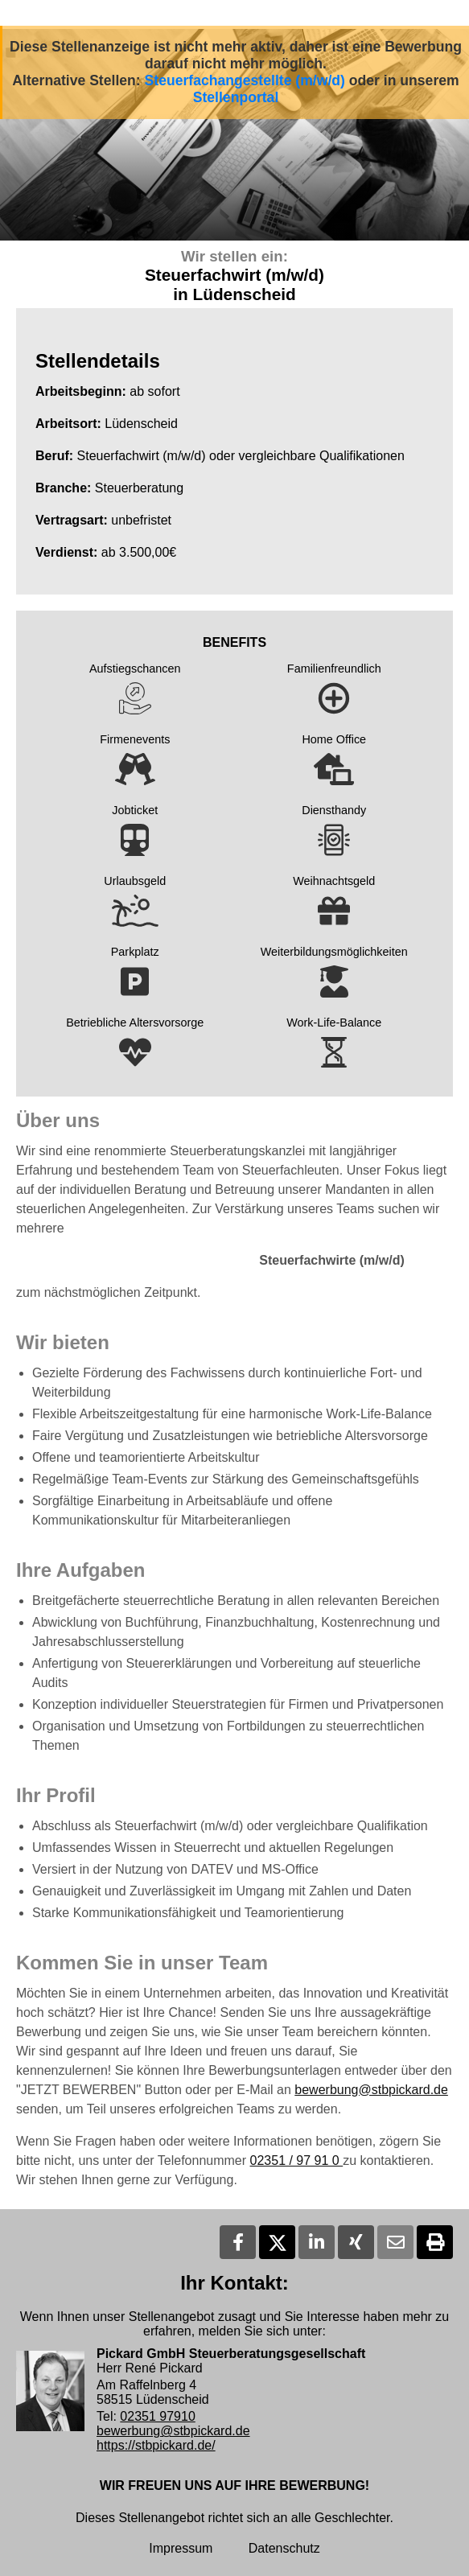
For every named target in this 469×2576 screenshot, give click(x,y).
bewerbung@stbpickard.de (371, 2090)
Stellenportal (236, 97)
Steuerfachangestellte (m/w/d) (245, 80)
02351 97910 (157, 2416)
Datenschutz (284, 2548)
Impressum (180, 2548)
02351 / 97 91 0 (297, 2160)
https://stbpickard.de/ (156, 2445)
